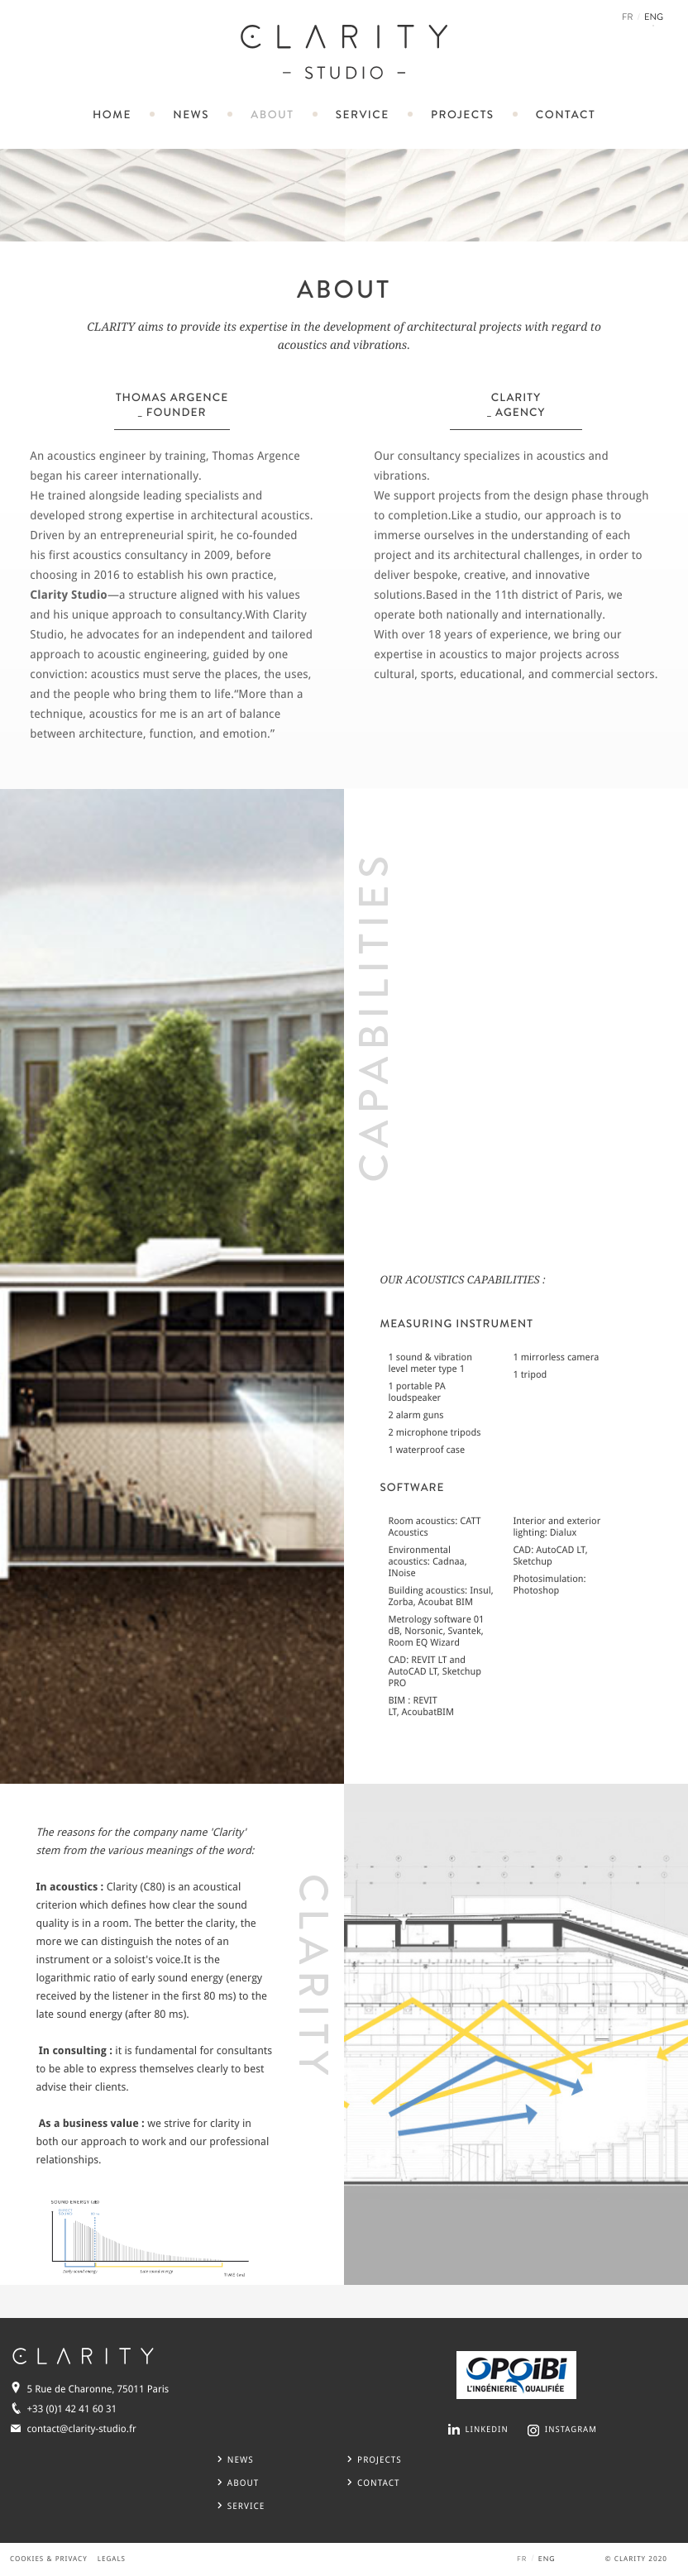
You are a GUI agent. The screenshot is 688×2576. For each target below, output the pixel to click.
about (272, 115)
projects (462, 115)
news (191, 115)
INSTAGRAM (571, 2430)
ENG (653, 19)
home (112, 115)
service (362, 115)
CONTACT (372, 2483)
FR (627, 18)
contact (565, 115)
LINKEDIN (487, 2430)
